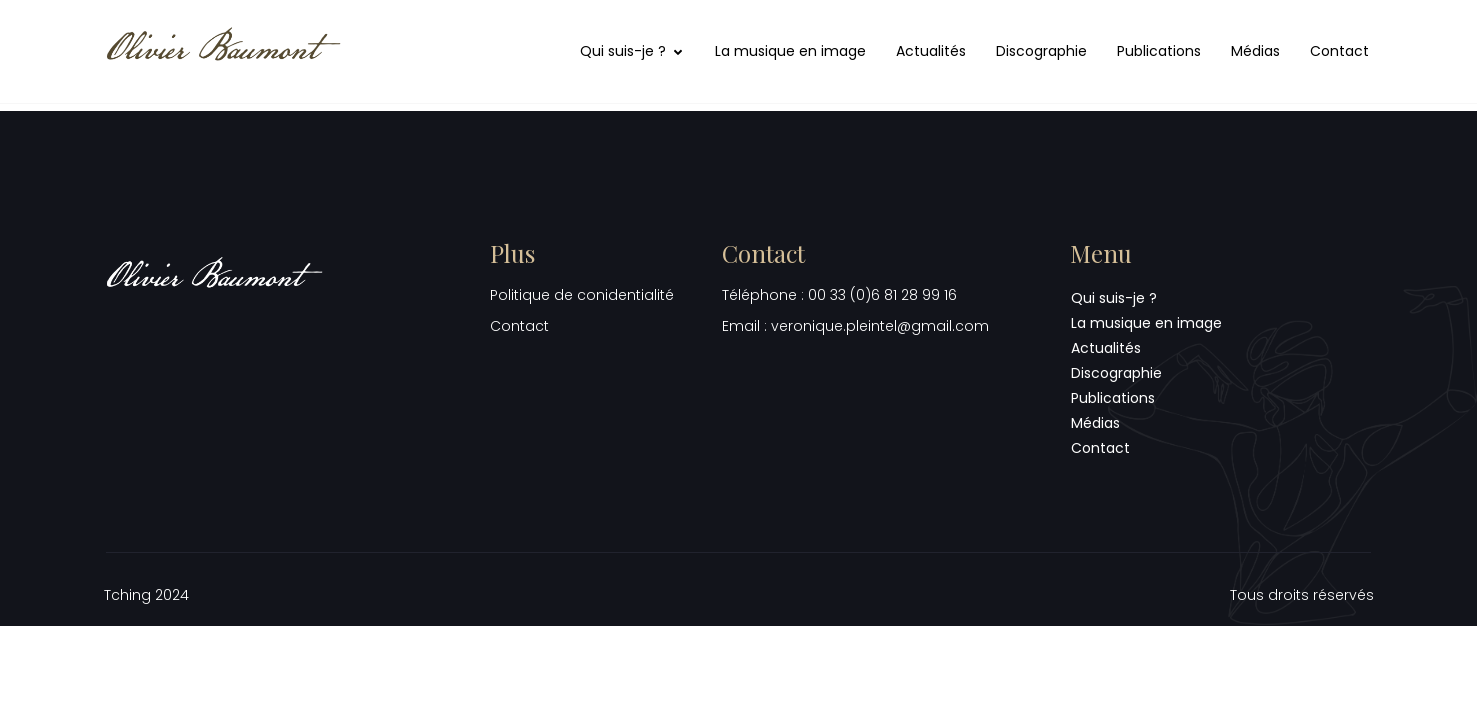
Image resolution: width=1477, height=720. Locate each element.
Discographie (1041, 51)
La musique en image (790, 51)
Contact (1339, 51)
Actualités (931, 51)
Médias (1255, 51)
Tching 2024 (146, 595)
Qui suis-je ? (632, 51)
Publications (1159, 51)
